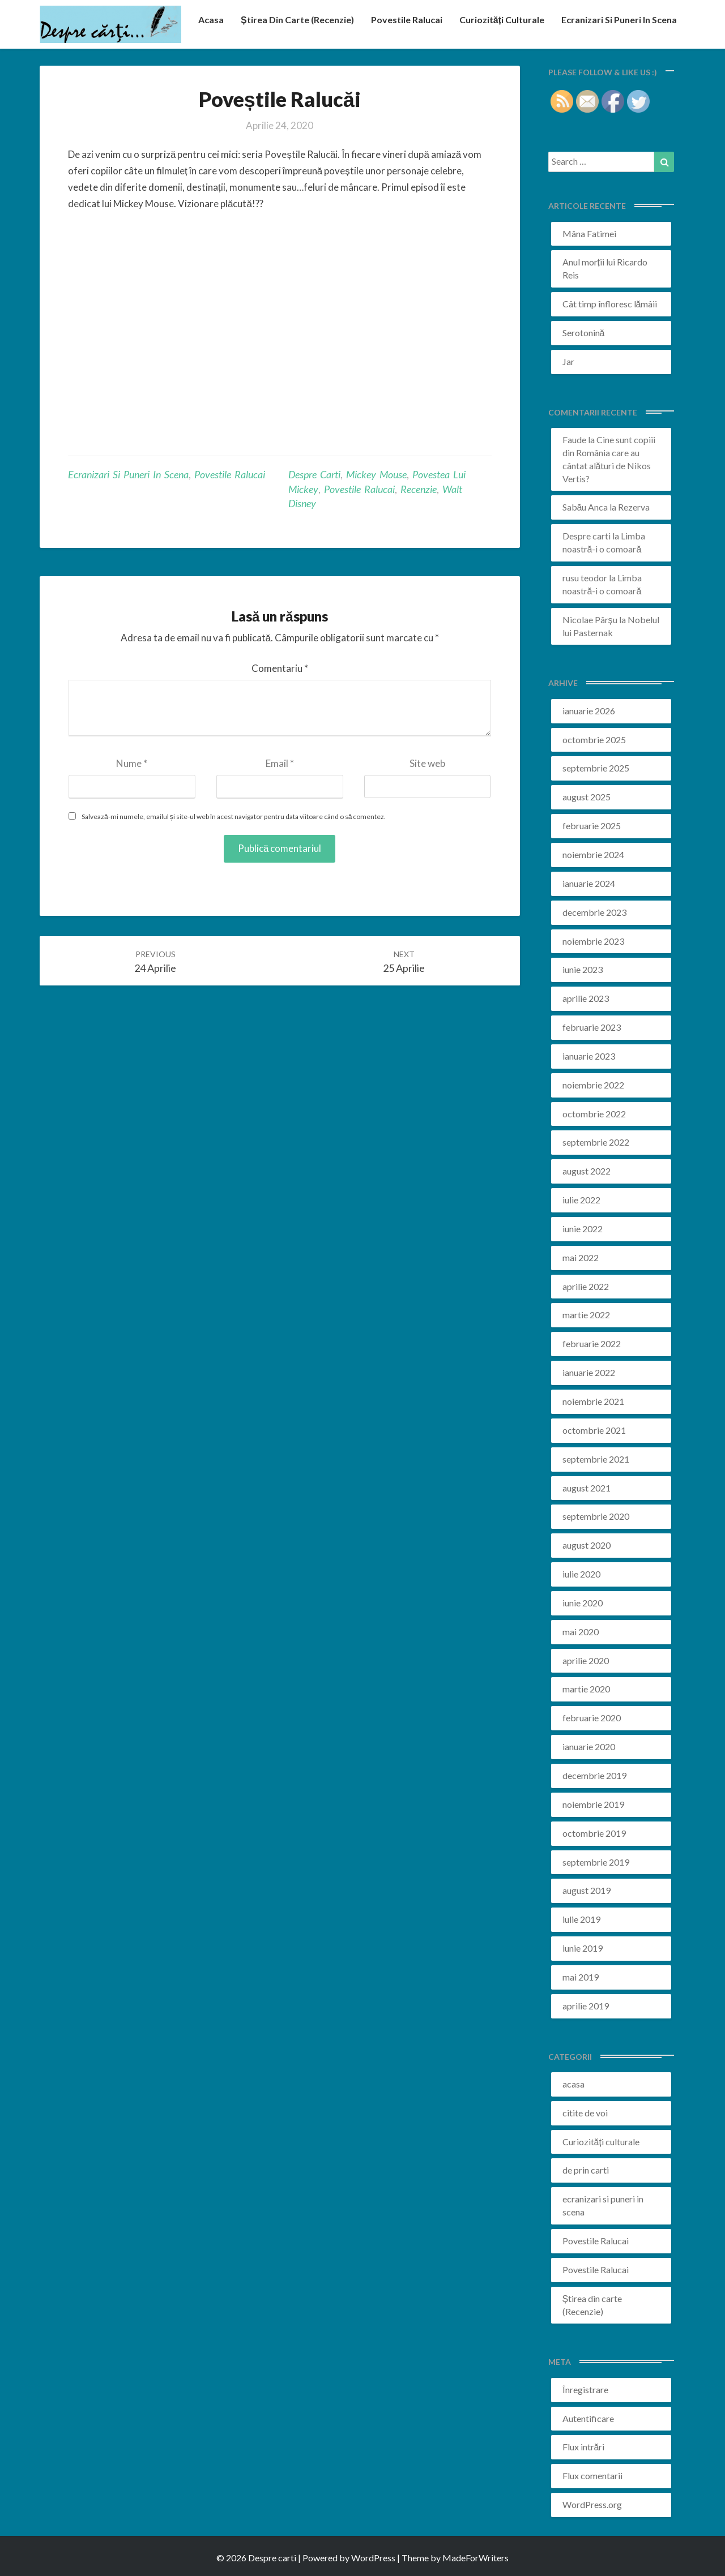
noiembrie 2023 (593, 941)
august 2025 (586, 796)
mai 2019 (580, 1976)
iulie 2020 (581, 1573)
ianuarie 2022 (588, 1372)
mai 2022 (580, 1257)
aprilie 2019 (585, 2005)
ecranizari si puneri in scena (619, 19)
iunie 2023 (582, 969)
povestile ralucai (359, 489)
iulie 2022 (581, 1199)
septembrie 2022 (595, 1142)
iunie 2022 (582, 1228)
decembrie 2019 (594, 1775)
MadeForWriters (475, 2557)
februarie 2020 (591, 1717)
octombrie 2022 (594, 1113)
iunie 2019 (582, 1948)
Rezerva (634, 507)
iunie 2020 (582, 1602)
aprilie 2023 (585, 998)
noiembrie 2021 (593, 1401)
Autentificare (588, 2418)
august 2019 (586, 1890)
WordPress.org (592, 2504)
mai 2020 (580, 1631)
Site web (427, 763)
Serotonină (583, 332)
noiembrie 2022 (593, 1084)
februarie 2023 (591, 1027)
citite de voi (585, 2112)
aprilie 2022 (585, 1286)
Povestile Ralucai (406, 19)
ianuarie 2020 (588, 1746)
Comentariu (279, 668)
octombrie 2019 (594, 1833)
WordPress (373, 2557)
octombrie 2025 (594, 739)
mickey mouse (376, 474)
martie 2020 (586, 1688)
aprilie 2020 (585, 1660)
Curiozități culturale (501, 19)
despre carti (314, 474)
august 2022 (586, 1170)
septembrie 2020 (595, 1516)
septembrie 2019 (595, 1862)
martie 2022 (586, 1314)
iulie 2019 (581, 1919)
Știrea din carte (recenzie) (297, 19)
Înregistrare (585, 2389)
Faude (574, 439)
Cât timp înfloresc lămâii (610, 303)
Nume (131, 763)
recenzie (418, 489)
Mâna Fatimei (589, 233)
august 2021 (586, 1487)
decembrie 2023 (594, 912)
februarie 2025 (591, 825)
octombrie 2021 (594, 1430)
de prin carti (585, 2169)
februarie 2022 (591, 1343)
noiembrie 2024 (593, 854)
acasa (211, 19)
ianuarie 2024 (588, 883)
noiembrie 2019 (593, 1804)
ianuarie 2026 (588, 710)
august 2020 (586, 1545)
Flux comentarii (592, 2475)
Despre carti (586, 535)
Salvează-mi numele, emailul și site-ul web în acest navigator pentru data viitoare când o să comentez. (234, 816)
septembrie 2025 (595, 767)
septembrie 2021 (595, 1459)
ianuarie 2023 (588, 1056)
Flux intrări (583, 2446)
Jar (568, 361)
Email (280, 763)
